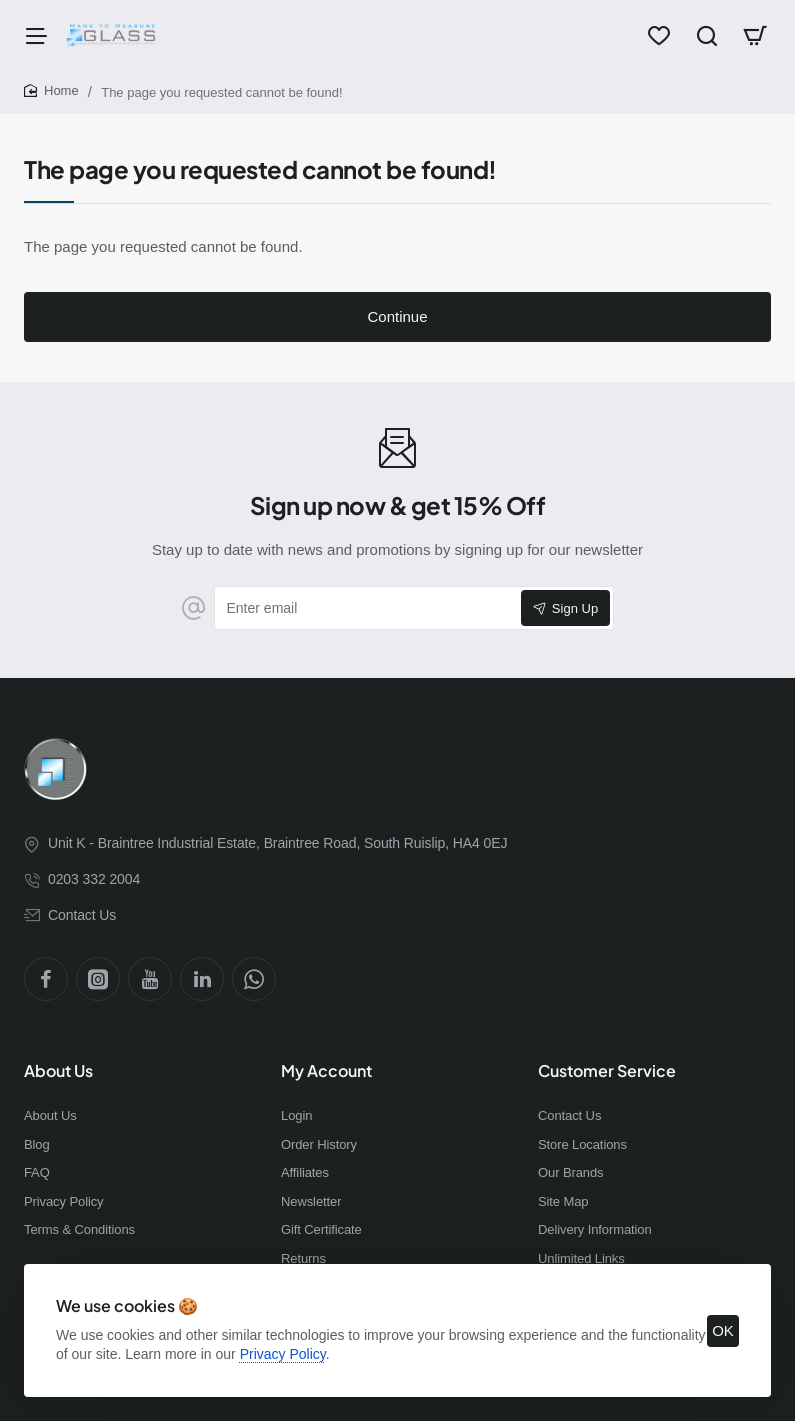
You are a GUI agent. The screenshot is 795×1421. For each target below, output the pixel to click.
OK (723, 1330)
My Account (326, 1071)
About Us (58, 1071)
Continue (397, 316)
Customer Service (607, 1071)
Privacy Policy (283, 1354)
